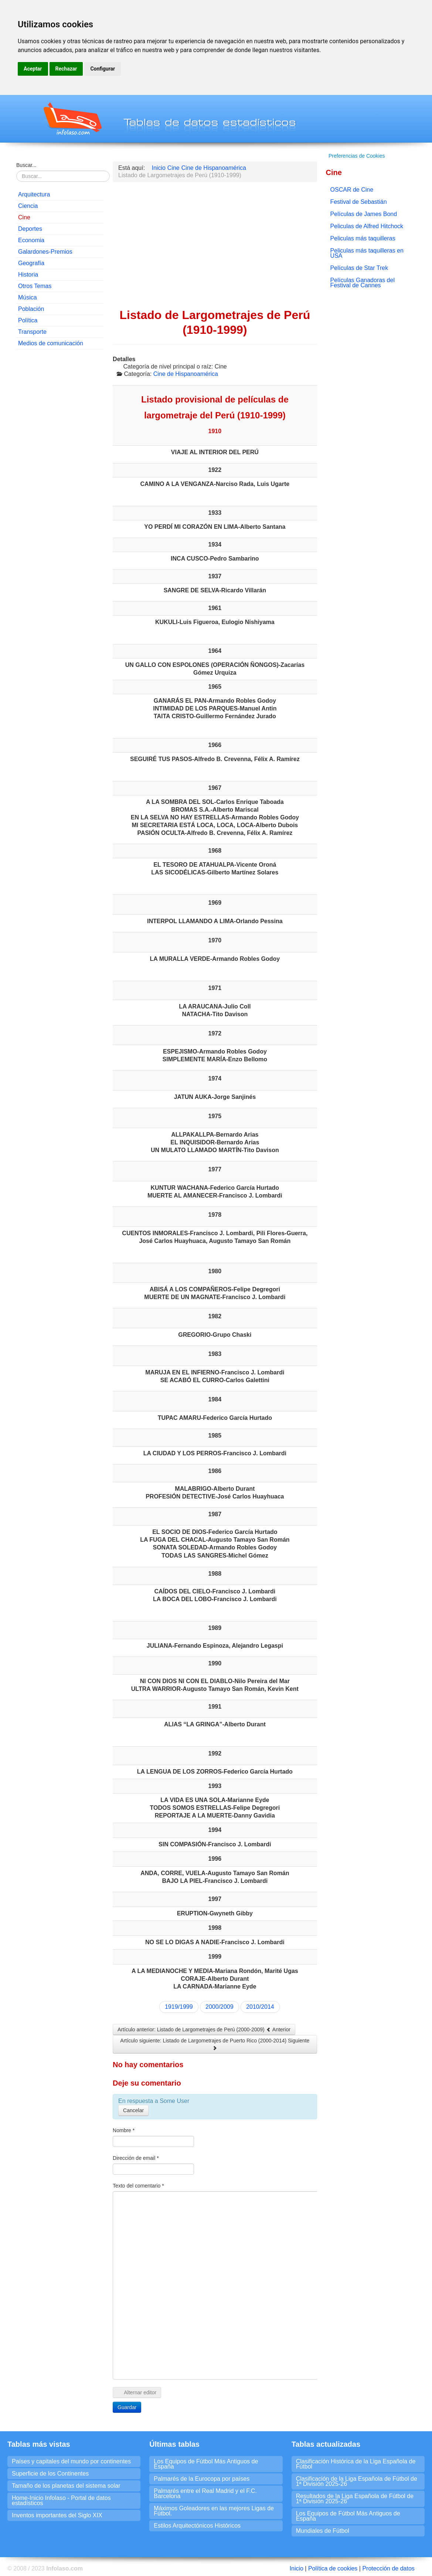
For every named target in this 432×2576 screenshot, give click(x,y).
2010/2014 (260, 2007)
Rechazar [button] (66, 69)
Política (27, 320)
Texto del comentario (138, 2186)
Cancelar (133, 2110)
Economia (31, 240)
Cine (24, 217)
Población (31, 309)
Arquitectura (34, 194)
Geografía (31, 263)
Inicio (296, 2568)
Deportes (30, 229)
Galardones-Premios (45, 252)
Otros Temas (34, 286)
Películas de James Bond (363, 214)
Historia (28, 274)
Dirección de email (136, 2158)
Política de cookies (332, 2568)
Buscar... (26, 165)
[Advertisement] (60, 467)
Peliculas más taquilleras (362, 238)
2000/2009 (219, 2007)
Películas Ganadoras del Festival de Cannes (362, 282)
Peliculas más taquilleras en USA (367, 253)
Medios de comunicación (50, 343)
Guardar (127, 2407)
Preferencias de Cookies (357, 156)
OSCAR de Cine (352, 189)
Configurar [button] (102, 69)
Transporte (32, 332)
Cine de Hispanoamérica (185, 374)
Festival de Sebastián (358, 202)
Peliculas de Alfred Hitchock (366, 226)
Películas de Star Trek (359, 268)
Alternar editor (137, 2392)
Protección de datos (388, 2568)
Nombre (124, 2130)
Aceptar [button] (33, 69)
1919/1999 (179, 2007)
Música (27, 297)
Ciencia (28, 206)
